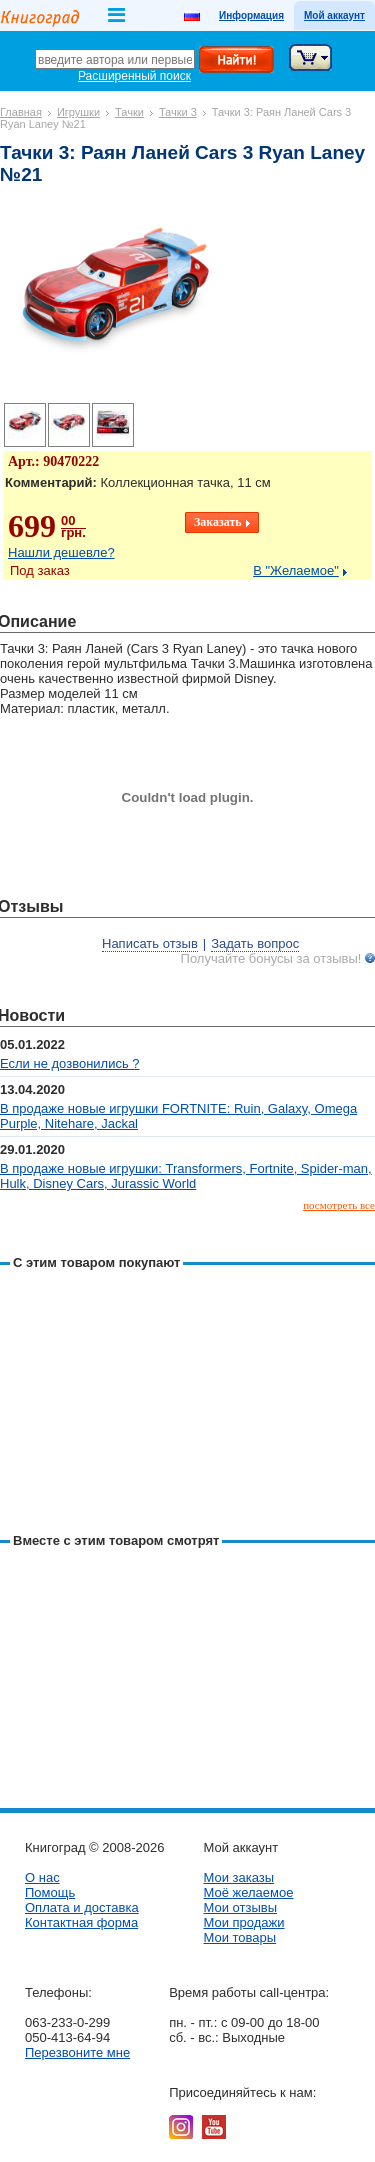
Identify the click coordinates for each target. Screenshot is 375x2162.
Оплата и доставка (82, 1907)
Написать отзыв (150, 943)
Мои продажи (243, 1922)
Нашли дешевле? (61, 552)
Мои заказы (238, 1877)
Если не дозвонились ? (70, 1063)
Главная (21, 112)
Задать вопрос (255, 943)
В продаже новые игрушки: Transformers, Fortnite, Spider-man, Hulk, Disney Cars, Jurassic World (186, 1176)
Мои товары (239, 1937)
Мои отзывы (240, 1907)
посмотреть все (339, 1205)
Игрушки (78, 112)
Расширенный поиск (134, 76)
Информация (251, 15)
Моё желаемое (248, 1892)
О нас (42, 1877)
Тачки (129, 112)
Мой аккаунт (334, 15)
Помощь (50, 1892)
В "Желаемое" (296, 570)
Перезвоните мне (77, 2052)
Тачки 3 (178, 112)
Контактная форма (81, 1922)
